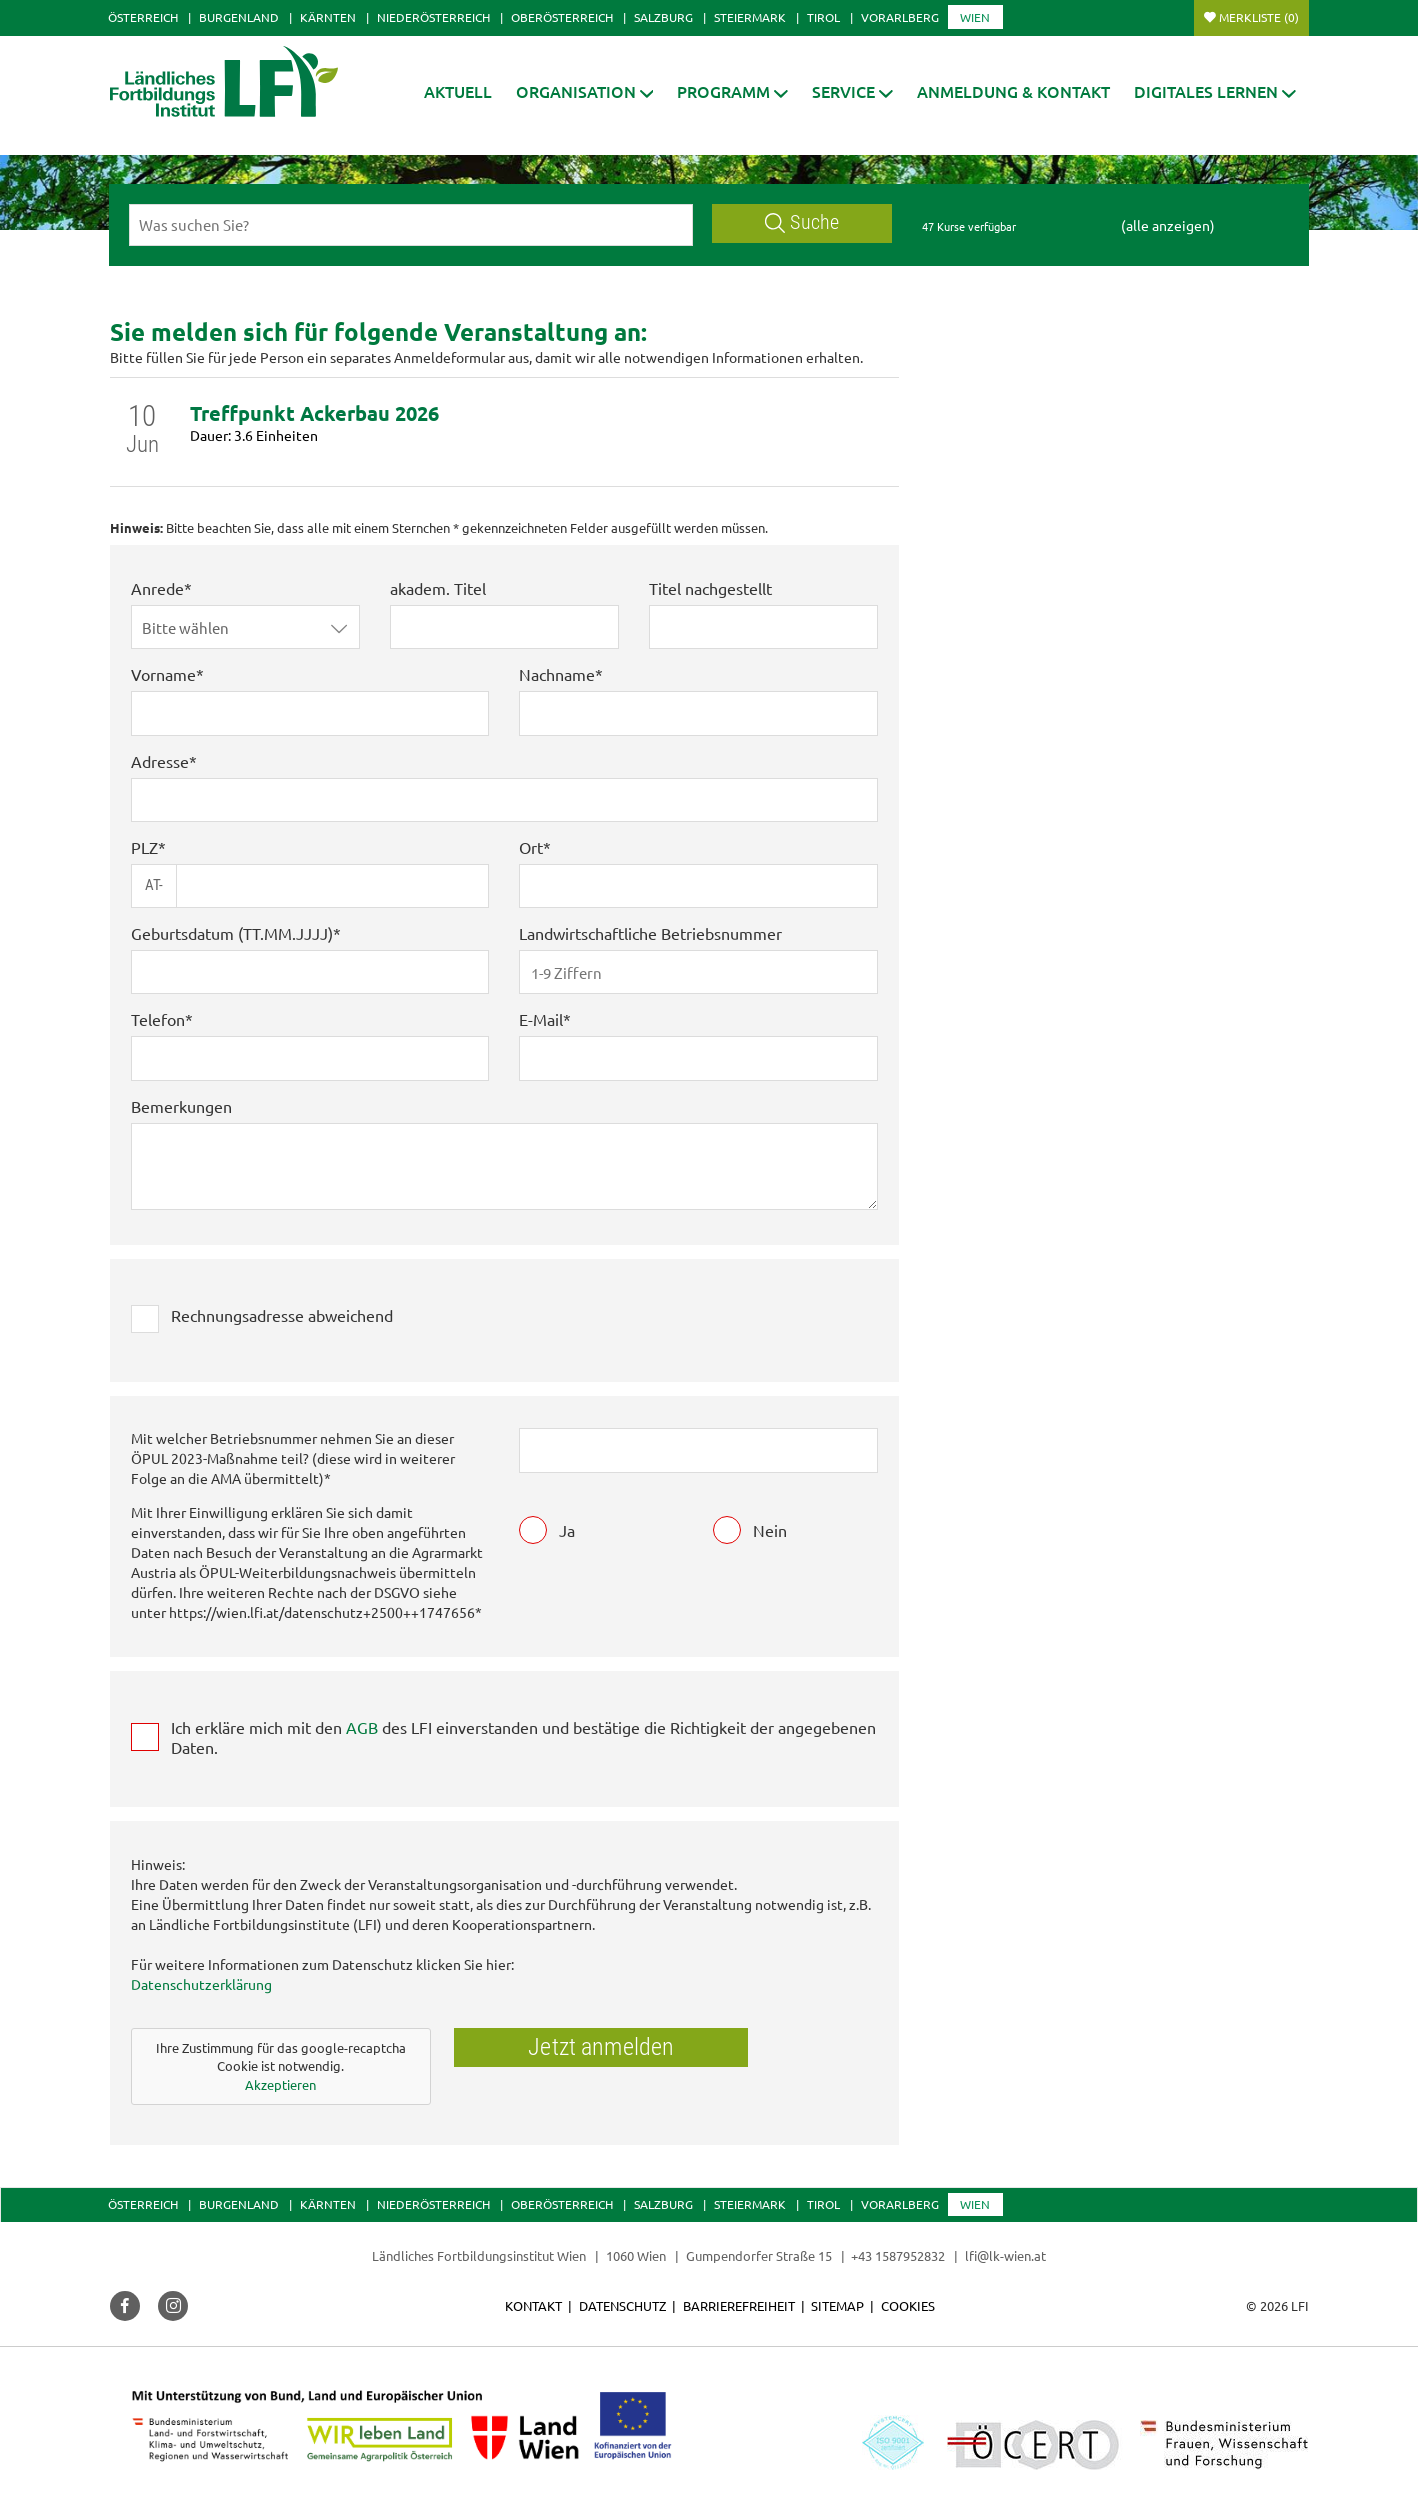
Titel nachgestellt (710, 588)
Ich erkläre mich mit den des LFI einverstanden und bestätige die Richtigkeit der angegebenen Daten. (523, 1737)
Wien (975, 17)
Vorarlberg (900, 17)
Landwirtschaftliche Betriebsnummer (650, 933)
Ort (531, 847)
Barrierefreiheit (739, 2305)
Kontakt (533, 2305)
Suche (802, 222)
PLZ (144, 847)
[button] (585, 91)
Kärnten (328, 17)
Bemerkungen (181, 1106)
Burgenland (239, 17)
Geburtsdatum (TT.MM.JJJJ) (232, 933)
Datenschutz (622, 2305)
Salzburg (663, 17)
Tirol (823, 17)
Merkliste (1259, 17)
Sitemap (837, 2305)
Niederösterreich (433, 17)
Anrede (157, 588)
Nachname (557, 674)
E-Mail (541, 1019)
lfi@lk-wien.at (1005, 2255)
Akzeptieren (280, 2084)
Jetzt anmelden (601, 2047)
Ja (567, 1530)
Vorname (163, 674)
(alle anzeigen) (1168, 225)
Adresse (160, 761)
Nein (770, 1530)
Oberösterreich (562, 17)
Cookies (908, 2305)
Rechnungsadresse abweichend (282, 1315)
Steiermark (750, 17)
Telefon (158, 1019)
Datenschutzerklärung (201, 1984)
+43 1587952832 (899, 2255)
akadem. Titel (438, 588)
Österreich (143, 17)
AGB (362, 1727)
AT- (154, 885)
